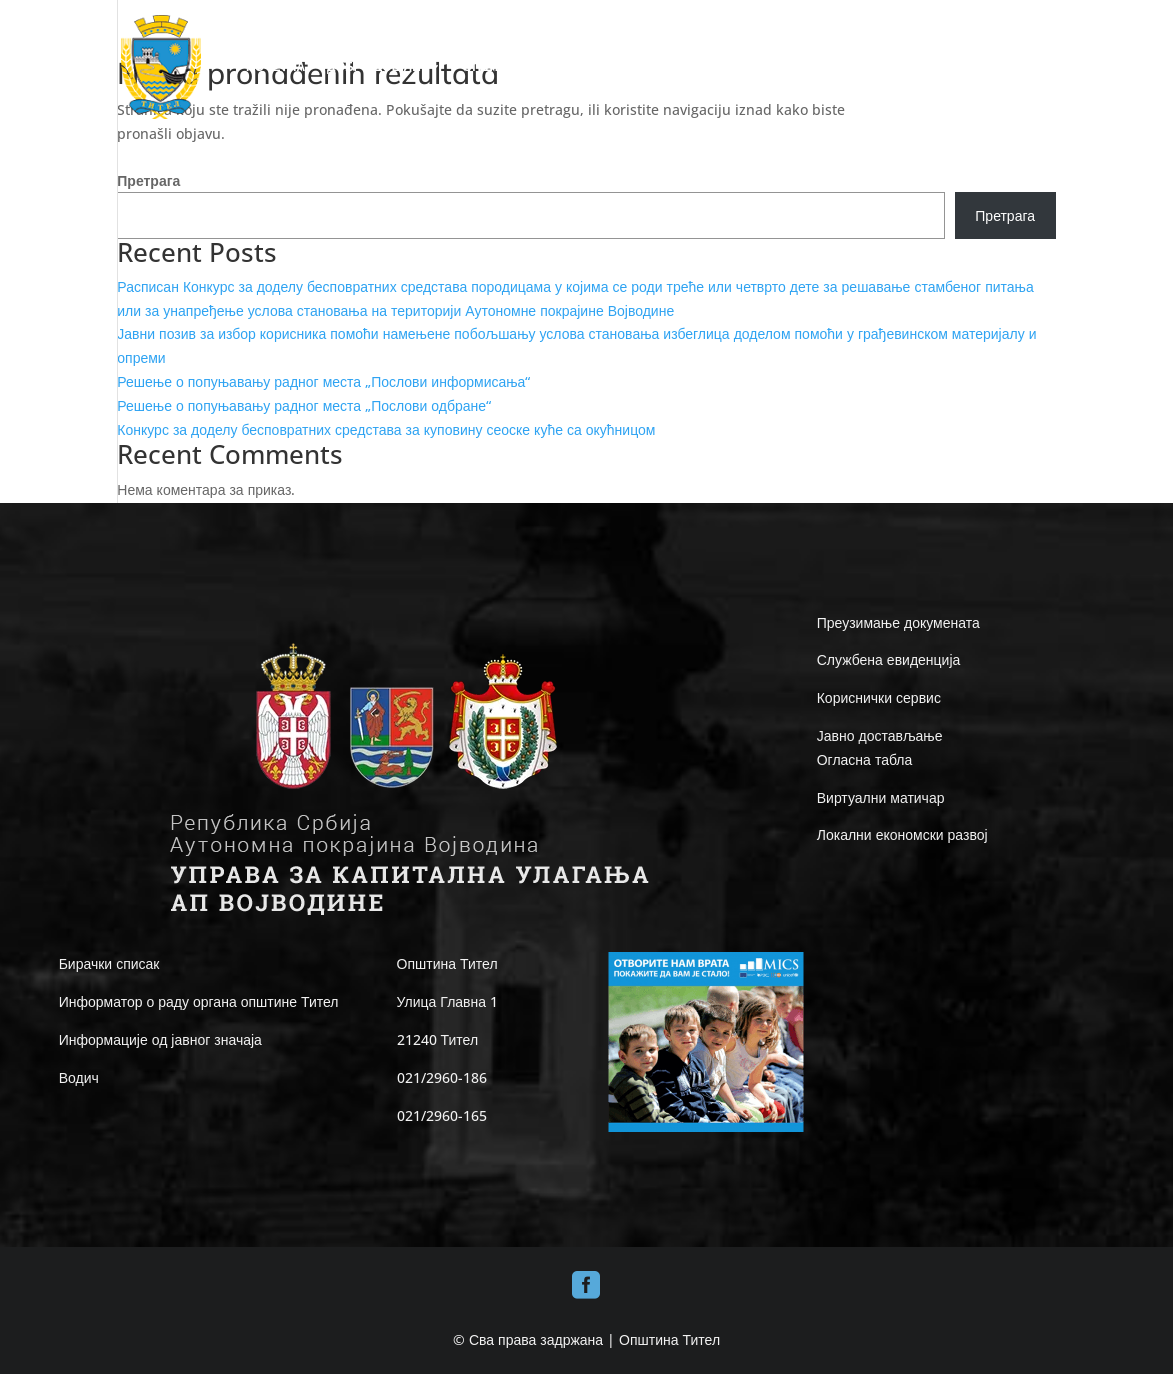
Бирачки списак (109, 963)
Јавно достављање (880, 735)
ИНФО (775, 67)
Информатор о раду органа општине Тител (199, 1001)
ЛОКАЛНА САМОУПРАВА (641, 67)
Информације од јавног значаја (160, 1039)
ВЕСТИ (957, 67)
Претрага (148, 180)
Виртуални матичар (881, 797)
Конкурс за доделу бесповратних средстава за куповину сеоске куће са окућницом (386, 429)
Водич (79, 1077)
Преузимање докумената (898, 622)
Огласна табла (865, 759)
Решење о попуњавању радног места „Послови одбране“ (304, 405)
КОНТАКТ (1028, 67)
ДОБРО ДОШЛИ (374, 67)
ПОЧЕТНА (275, 67)
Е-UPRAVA (865, 67)
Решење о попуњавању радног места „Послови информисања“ (323, 381)
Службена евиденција (889, 659)
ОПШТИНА (494, 67)
